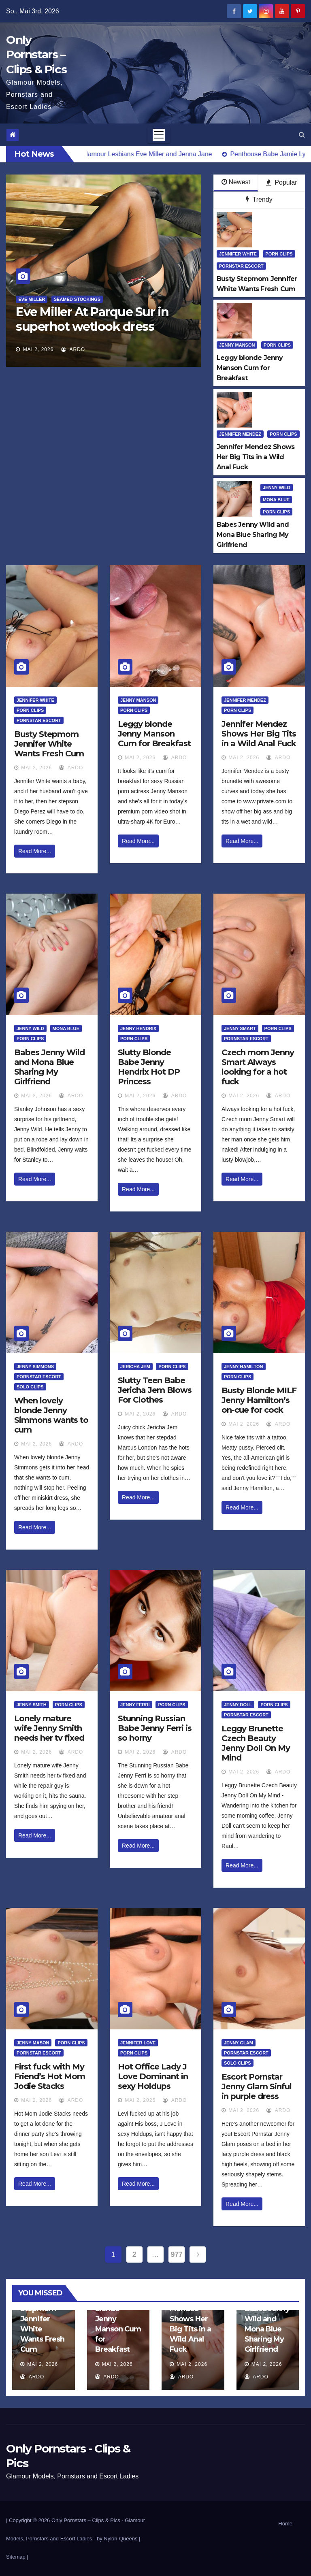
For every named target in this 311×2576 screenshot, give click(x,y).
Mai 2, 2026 (38, 349)
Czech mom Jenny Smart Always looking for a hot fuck (258, 1066)
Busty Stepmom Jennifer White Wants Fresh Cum (49, 743)
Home (285, 2524)
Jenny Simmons (35, 1366)
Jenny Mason (33, 2042)
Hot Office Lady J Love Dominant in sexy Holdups (153, 2076)
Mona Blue (276, 499)
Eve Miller (31, 299)
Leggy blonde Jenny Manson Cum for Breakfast (154, 733)
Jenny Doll (238, 1704)
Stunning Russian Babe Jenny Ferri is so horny (155, 1728)
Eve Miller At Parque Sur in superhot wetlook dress (92, 319)
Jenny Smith (32, 1704)
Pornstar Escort (241, 266)
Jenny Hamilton (243, 1366)
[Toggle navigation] (158, 135)
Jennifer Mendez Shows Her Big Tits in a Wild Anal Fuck (259, 733)
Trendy (259, 199)
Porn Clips (278, 253)
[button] (302, 134)
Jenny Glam (238, 2042)
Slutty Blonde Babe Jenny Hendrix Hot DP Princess (149, 1066)
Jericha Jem (135, 1366)
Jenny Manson (237, 345)
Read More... (34, 851)
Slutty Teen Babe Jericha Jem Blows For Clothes (155, 1390)
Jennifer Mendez (240, 434)
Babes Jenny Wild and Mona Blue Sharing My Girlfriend (49, 1066)
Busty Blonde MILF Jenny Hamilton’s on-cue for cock (259, 1400)
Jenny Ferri (135, 1704)
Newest (236, 182)
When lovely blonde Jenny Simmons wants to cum (51, 1415)
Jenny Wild (276, 487)
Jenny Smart (240, 1028)
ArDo (73, 349)
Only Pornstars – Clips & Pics (36, 54)
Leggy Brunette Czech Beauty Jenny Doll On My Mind (256, 1743)
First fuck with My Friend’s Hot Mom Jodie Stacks (49, 2076)
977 (177, 2254)
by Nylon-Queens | (118, 2539)
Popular (281, 182)
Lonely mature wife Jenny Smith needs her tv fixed (49, 1728)
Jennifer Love (138, 2042)
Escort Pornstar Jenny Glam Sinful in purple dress (257, 2086)
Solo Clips (30, 1386)
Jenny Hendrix (138, 1028)
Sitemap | (17, 2557)
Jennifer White (238, 253)
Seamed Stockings (77, 299)
